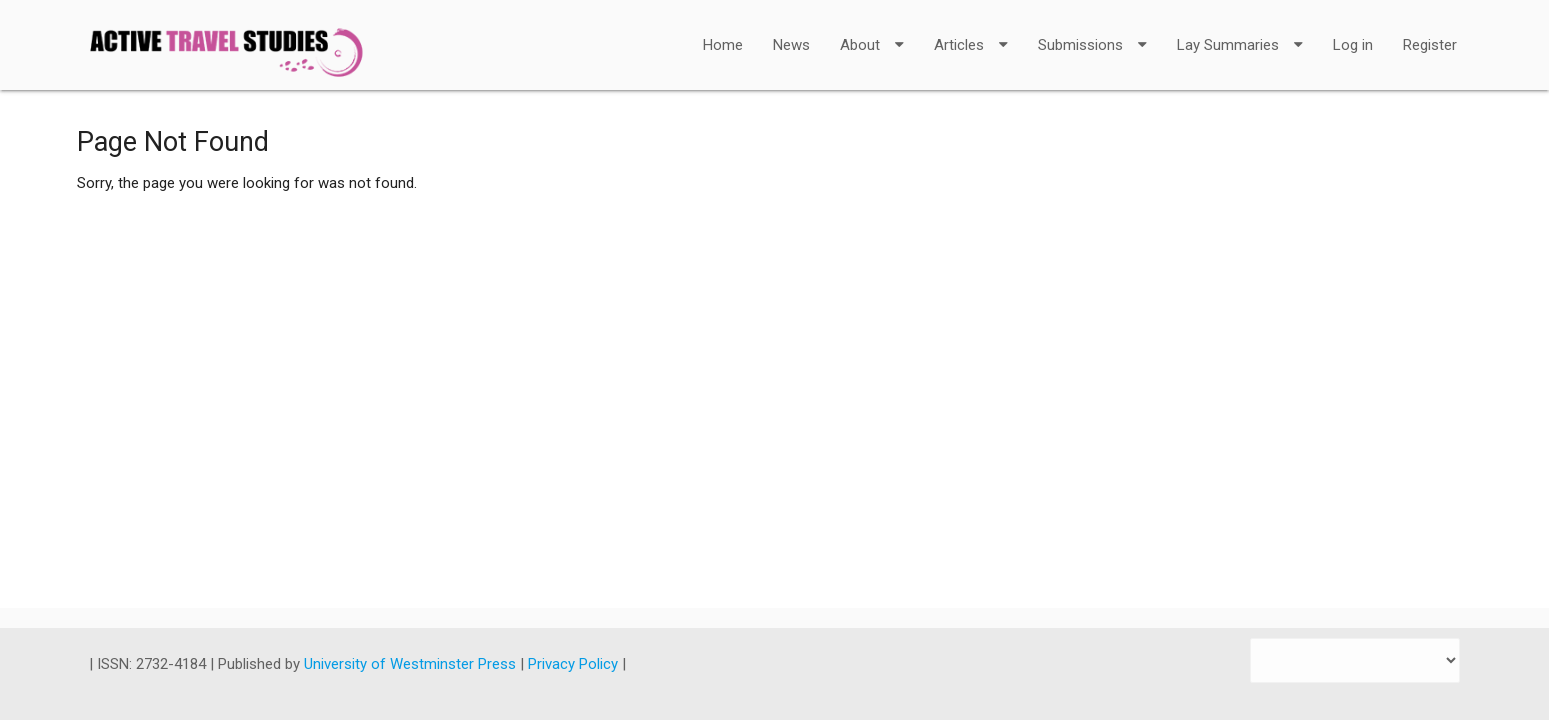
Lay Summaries (1240, 32)
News (791, 45)
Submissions (1092, 32)
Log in (1353, 45)
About (872, 32)
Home (723, 45)
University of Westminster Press (412, 664)
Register (1430, 45)
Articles (971, 32)
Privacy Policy (575, 664)
